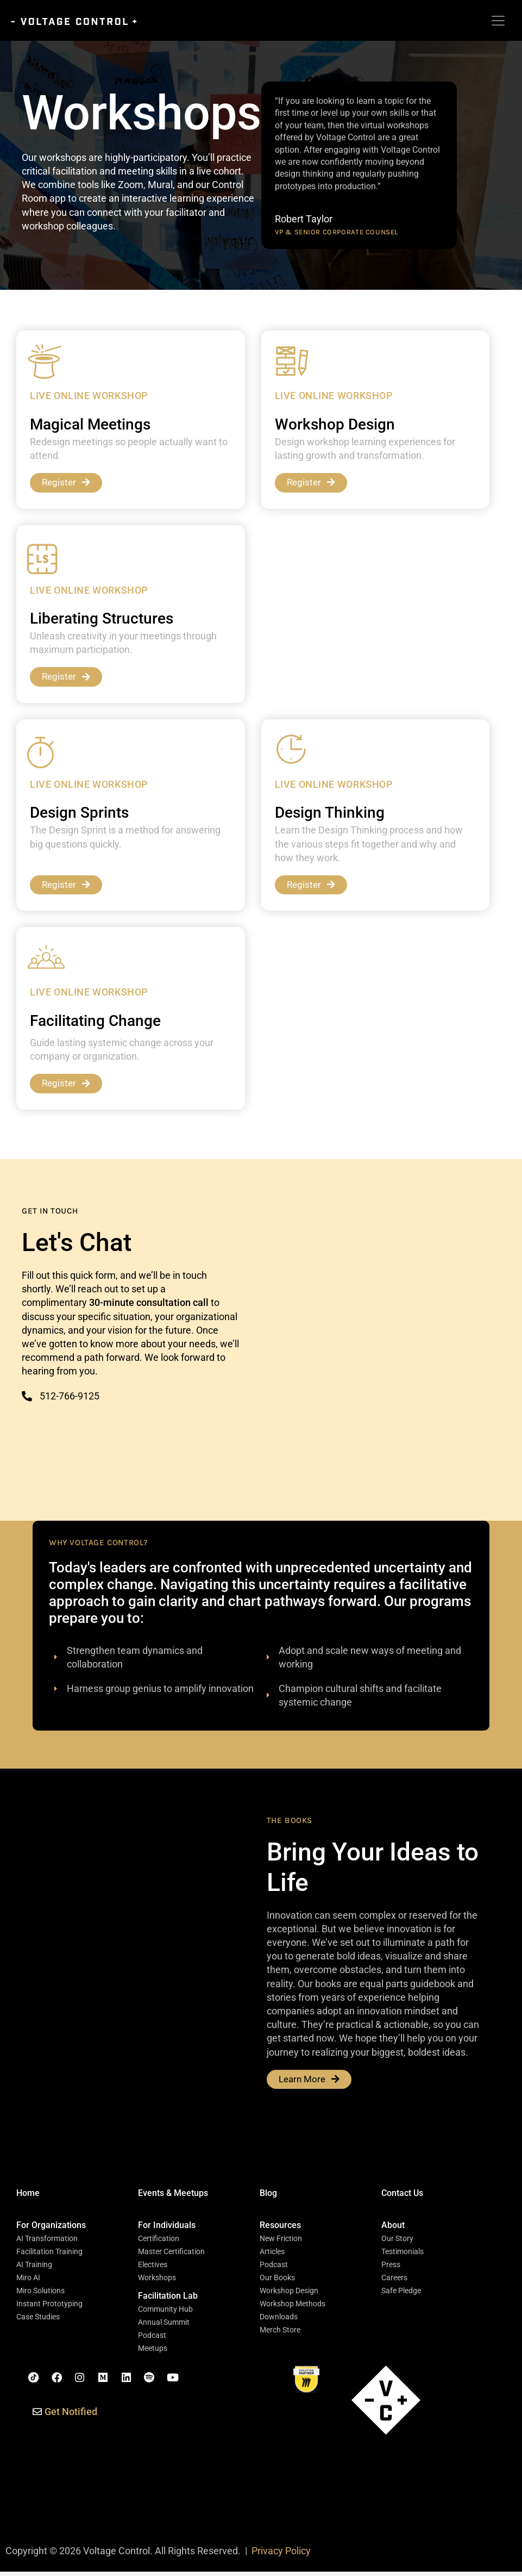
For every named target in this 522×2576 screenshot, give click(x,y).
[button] (51, 2230)
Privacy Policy (281, 2555)
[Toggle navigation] (498, 21)
